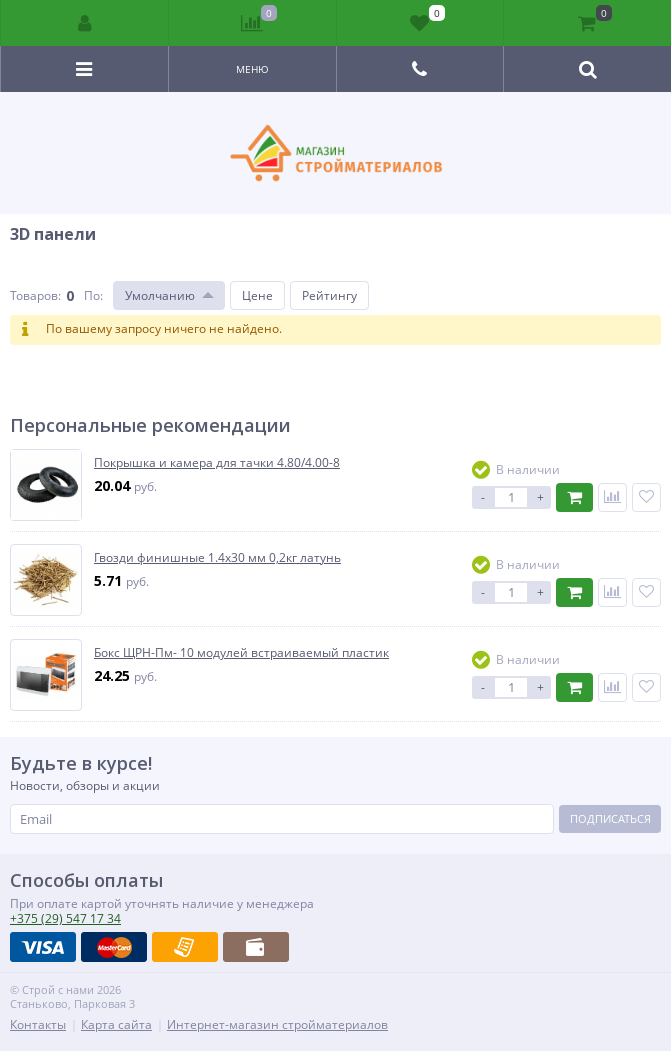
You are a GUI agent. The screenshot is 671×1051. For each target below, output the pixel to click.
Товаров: (35, 295)
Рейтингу (329, 295)
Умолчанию (160, 295)
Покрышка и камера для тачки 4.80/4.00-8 (217, 463)
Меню (252, 69)
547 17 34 (65, 918)
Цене (257, 295)
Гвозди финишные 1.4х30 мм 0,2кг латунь (217, 558)
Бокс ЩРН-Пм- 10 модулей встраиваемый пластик (241, 653)
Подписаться (610, 818)
